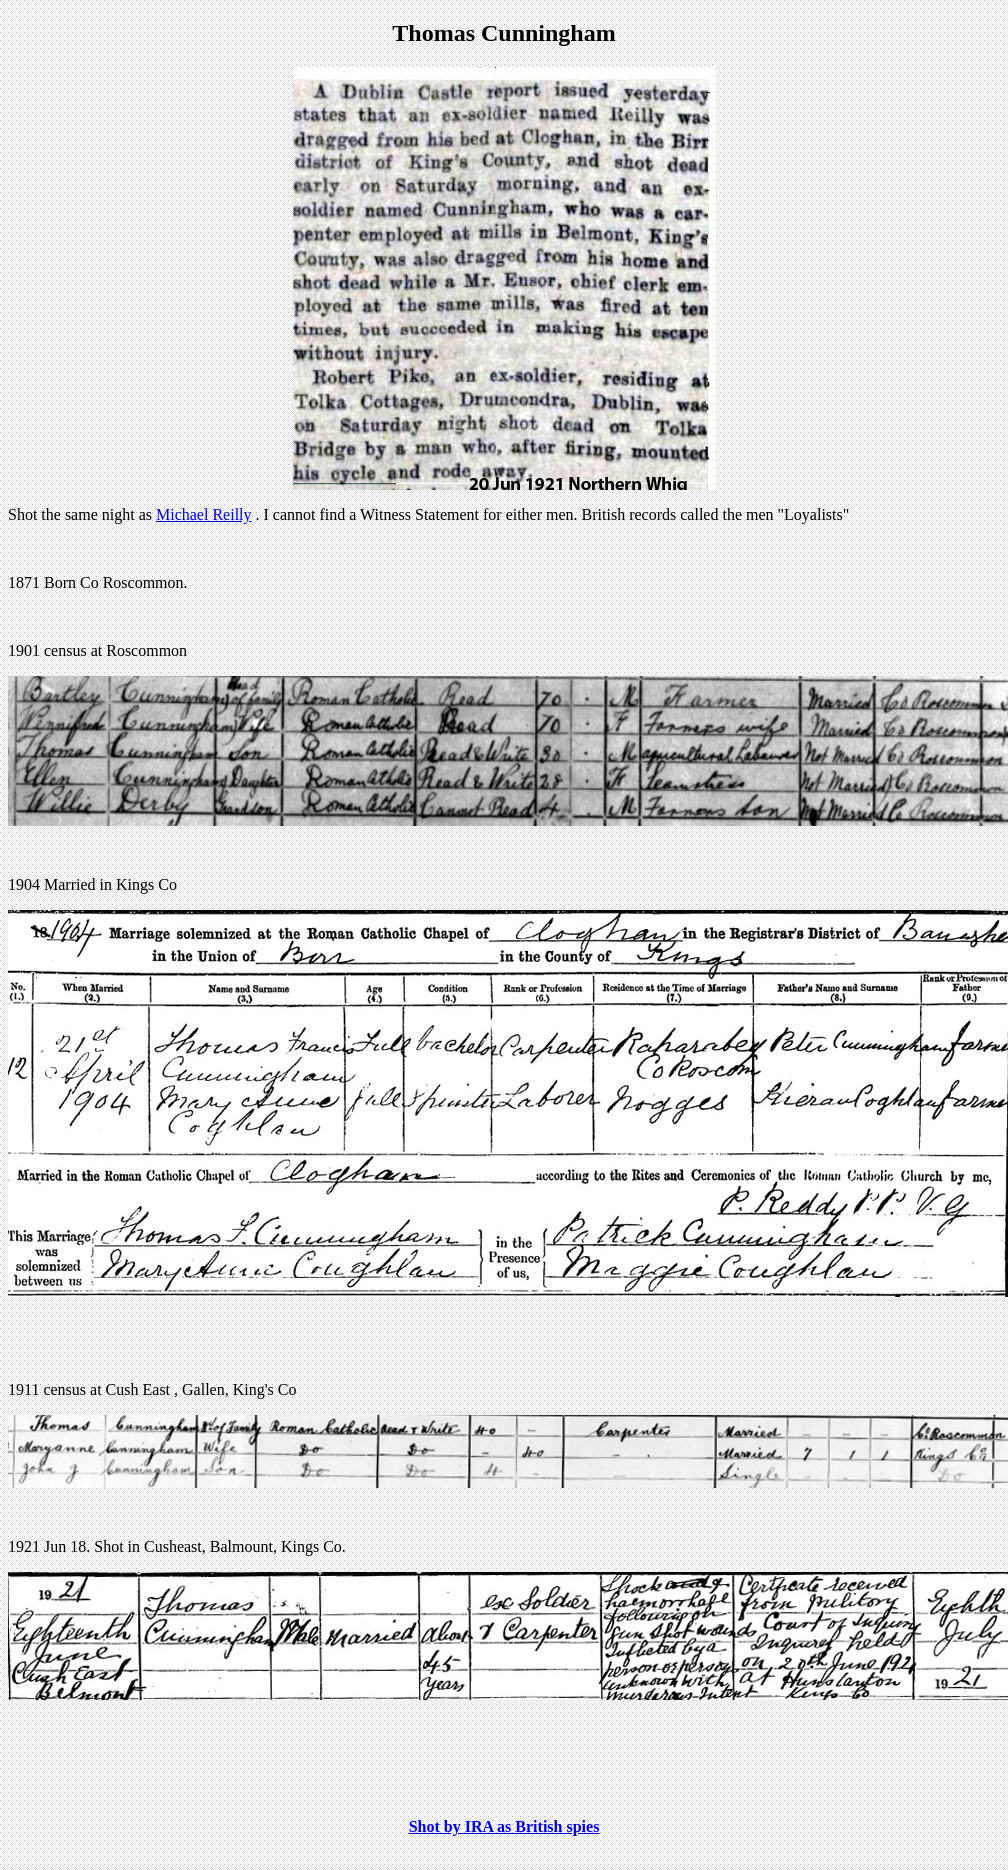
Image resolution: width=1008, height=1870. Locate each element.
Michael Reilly (204, 514)
